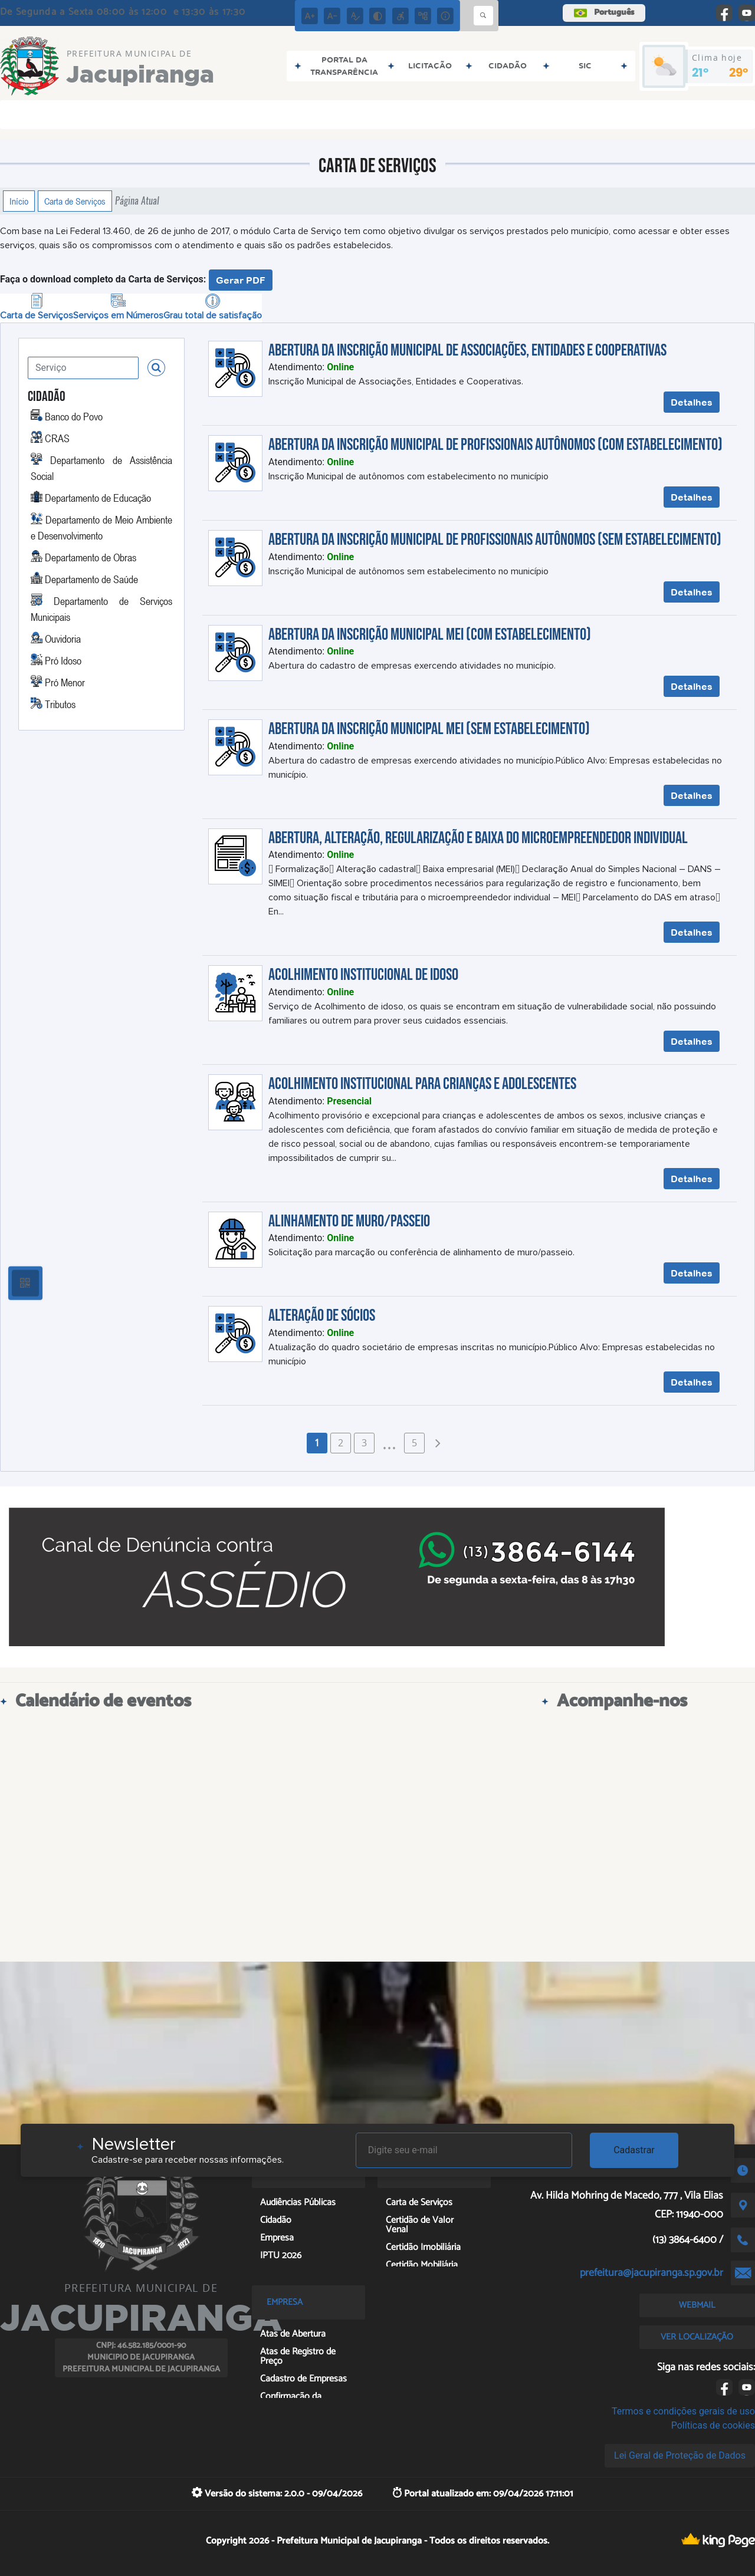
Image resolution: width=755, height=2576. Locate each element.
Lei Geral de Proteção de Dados (680, 2455)
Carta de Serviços (75, 201)
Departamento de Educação (98, 497)
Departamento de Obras (90, 557)
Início (18, 201)
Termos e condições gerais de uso (683, 2411)
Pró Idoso (63, 660)
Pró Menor (65, 682)
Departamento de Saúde (91, 579)
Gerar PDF (240, 280)
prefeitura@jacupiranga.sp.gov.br (651, 2273)
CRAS (57, 438)
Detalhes (692, 402)
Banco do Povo (74, 416)
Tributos (60, 704)
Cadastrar (634, 2150)
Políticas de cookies (713, 2425)
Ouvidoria (63, 638)
